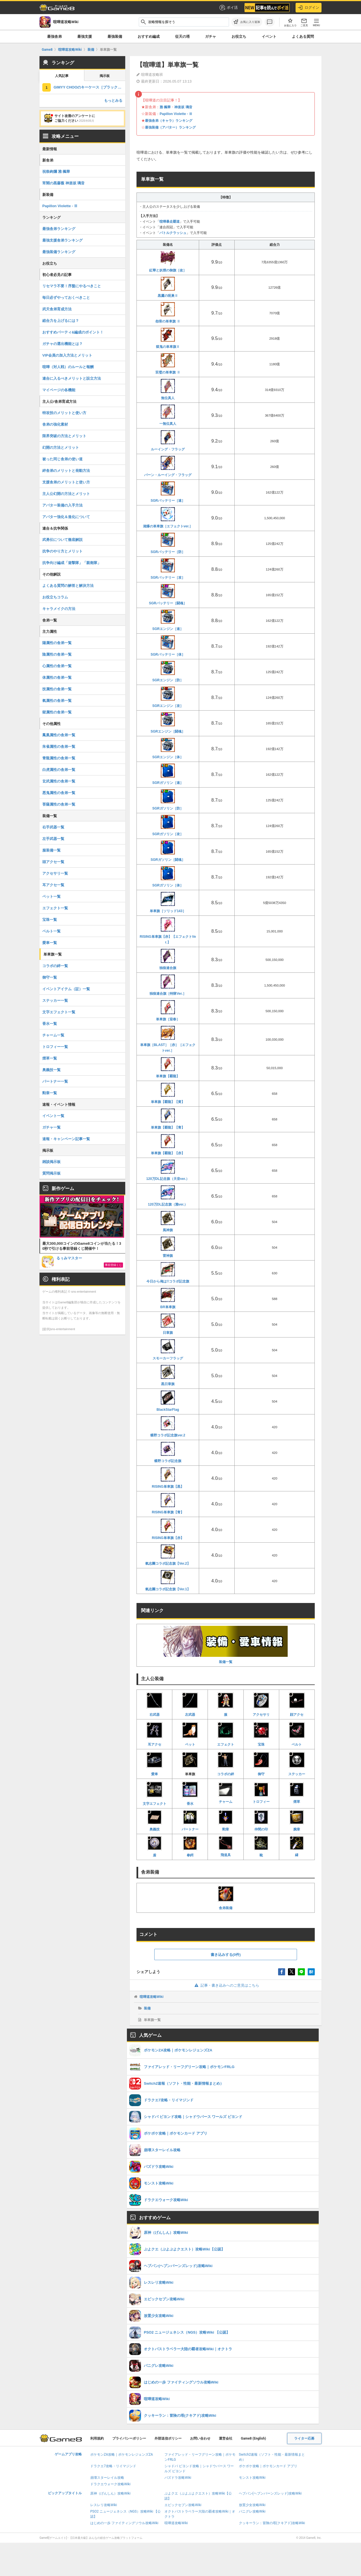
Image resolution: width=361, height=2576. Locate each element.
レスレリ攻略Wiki (103, 2505)
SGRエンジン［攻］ (167, 697)
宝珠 (261, 1733)
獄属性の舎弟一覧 (57, 712)
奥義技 (155, 1820)
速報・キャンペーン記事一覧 (66, 1139)
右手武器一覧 (53, 827)
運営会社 (225, 2438)
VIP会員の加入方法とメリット (67, 355)
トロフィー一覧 (55, 1047)
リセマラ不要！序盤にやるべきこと (71, 286)
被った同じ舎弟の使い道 (62, 459)
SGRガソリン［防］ (167, 799)
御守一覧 (49, 977)
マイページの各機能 (58, 390)
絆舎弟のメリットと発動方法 (66, 470)
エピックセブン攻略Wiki (182, 2505)
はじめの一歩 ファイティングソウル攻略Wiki (124, 2523)
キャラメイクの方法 (58, 609)
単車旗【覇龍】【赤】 (168, 1144)
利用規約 (97, 2438)
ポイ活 (228, 7)
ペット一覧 (51, 896)
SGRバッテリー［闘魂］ (168, 594)
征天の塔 (182, 36)
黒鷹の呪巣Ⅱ (168, 287)
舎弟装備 (226, 1897)
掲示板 (105, 76)
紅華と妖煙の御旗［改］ (167, 261)
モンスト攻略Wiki (252, 2478)
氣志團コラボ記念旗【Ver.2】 (167, 1554)
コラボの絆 (225, 1763)
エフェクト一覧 (55, 908)
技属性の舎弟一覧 (57, 689)
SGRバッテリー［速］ (168, 492)
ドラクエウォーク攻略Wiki (110, 2484)
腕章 (297, 1820)
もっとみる (113, 100)
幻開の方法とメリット (60, 447)
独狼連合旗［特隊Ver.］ (167, 985)
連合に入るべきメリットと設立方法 (71, 378)
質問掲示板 (51, 1173)
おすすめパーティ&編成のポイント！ (73, 332)
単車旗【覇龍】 (168, 1067)
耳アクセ (154, 1733)
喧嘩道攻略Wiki (152, 1997)
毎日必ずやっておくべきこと (66, 297)
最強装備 (114, 36)
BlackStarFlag (168, 1401)
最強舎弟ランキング (58, 229)
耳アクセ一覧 (53, 885)
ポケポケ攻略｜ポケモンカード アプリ (268, 2466)
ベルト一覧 (51, 931)
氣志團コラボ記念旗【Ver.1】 (167, 1580)
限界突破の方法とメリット (64, 436)
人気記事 (62, 76)
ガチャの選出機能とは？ (62, 344)
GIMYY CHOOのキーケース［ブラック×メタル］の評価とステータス (89, 87)
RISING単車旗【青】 (168, 1503)
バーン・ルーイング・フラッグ (167, 466)
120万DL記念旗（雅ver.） (168, 1195)
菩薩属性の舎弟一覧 (58, 804)
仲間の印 (261, 1820)
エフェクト (225, 1733)
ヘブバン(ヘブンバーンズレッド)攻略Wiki (270, 2493)
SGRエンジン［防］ (167, 671)
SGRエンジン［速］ (167, 620)
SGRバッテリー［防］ (168, 543)
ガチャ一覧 (51, 1127)
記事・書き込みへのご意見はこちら (225, 1985)
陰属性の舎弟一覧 (57, 654)
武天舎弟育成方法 (57, 309)
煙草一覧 (49, 1058)
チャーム (226, 1793)
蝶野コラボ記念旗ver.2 (167, 1426)
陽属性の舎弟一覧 (57, 643)
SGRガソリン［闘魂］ (168, 851)
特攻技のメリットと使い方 (64, 413)
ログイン (308, 7)
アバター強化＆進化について (66, 517)
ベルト (297, 1733)
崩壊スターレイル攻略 (107, 2478)
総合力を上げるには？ (60, 321)
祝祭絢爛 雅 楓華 (56, 171)
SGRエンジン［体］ (167, 748)
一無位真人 (167, 415)
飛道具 (226, 1846)
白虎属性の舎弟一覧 (58, 770)
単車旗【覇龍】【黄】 (168, 1093)
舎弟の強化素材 (55, 424)
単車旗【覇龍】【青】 (168, 1118)
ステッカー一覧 (55, 1000)
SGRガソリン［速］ (167, 774)
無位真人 (168, 389)
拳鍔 (190, 1846)
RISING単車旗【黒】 (168, 1478)
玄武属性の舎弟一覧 (58, 781)
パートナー (190, 1820)
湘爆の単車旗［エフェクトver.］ (168, 517)
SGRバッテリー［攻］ (168, 569)
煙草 (297, 1793)
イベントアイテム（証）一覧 (66, 989)
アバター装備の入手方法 (62, 505)
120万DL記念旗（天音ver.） (168, 1170)
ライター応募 (304, 2438)
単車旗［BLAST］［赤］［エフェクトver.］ (167, 1039)
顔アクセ (297, 1704)
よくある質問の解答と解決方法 (68, 585)
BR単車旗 (167, 1298)
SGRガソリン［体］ (167, 876)
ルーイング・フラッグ (168, 440)
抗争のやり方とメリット (62, 551)
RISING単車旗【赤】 (168, 1529)
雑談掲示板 (51, 1162)
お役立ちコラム (55, 597)
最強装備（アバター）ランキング (170, 127)
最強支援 (84, 36)
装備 (147, 2008)
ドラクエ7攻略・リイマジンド (113, 2466)
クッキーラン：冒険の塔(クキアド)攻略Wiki (272, 2523)
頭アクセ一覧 (53, 862)
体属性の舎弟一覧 (57, 677)
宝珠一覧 (49, 919)
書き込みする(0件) (226, 1955)
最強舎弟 (54, 36)
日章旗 (168, 1324)
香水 (190, 1793)
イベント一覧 (53, 1116)
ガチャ (210, 36)
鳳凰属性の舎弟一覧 (58, 735)
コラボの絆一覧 (55, 966)
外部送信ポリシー (168, 2438)
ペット (190, 1733)
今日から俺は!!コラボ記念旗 (167, 1273)
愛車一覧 (49, 943)
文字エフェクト (154, 1793)
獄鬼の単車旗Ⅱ (168, 338)
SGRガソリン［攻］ (167, 825)
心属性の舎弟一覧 (57, 666)
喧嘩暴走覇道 (169, 222)
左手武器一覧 (53, 839)
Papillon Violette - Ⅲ (176, 114)
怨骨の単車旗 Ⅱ (167, 312)
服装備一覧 (51, 850)
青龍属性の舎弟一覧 (58, 758)
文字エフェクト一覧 (58, 1012)
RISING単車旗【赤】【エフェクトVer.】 (168, 930)
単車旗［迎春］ (168, 1010)
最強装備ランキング (58, 252)
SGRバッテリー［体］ (168, 645)
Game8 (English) (253, 2438)
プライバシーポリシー (129, 2438)
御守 (261, 1763)
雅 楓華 (165, 107)
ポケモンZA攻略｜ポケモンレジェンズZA (121, 2454)
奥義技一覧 (51, 1070)
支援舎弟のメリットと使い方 (66, 482)
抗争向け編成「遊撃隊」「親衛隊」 (71, 563)
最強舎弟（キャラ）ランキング (168, 121)
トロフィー (261, 1793)
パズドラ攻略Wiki (177, 2478)
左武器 (190, 1704)
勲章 (226, 1820)
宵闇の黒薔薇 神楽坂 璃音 (63, 183)
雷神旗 (168, 1247)
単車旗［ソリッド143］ (168, 902)
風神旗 (168, 1221)
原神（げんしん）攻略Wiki (110, 2493)
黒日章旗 (168, 1375)
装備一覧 (226, 1645)
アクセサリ (261, 1704)
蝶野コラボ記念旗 (167, 1452)
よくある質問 (303, 36)
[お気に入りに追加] (246, 21)
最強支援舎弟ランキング (62, 240)
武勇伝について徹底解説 (62, 540)
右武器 (154, 1704)
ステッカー (297, 1763)
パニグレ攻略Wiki (252, 2511)
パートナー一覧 (55, 1081)
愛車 (154, 1763)
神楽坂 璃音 (183, 107)
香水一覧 (49, 1023)
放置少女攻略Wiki (252, 2505)
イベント (269, 36)
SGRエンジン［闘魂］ (168, 722)
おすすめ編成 (149, 36)
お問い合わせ (200, 2438)
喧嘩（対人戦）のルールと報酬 (68, 367)
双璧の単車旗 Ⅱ (167, 363)
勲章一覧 (49, 1093)
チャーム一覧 (53, 1035)
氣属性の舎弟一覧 (57, 700)
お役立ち (239, 36)
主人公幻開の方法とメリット (66, 494)
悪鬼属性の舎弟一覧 (58, 793)
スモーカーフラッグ (168, 1349)
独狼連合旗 (167, 959)
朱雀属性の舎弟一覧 (58, 746)
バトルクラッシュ (172, 233)
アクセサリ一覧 (55, 873)
